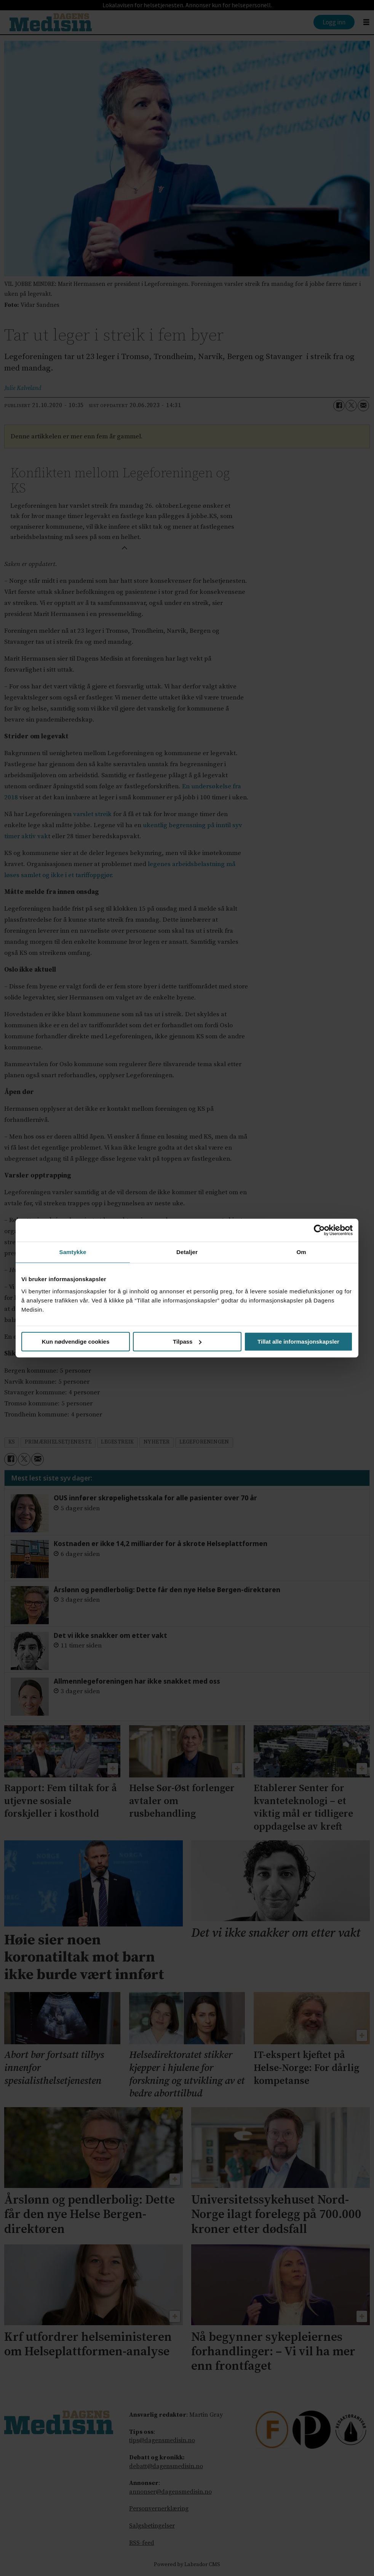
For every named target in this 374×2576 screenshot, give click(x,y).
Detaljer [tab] (187, 1252)
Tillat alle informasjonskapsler (298, 1341)
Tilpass (187, 1341)
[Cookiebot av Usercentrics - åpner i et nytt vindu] (319, 1230)
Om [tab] (301, 1252)
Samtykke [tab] (72, 1252)
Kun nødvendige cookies (76, 1341)
